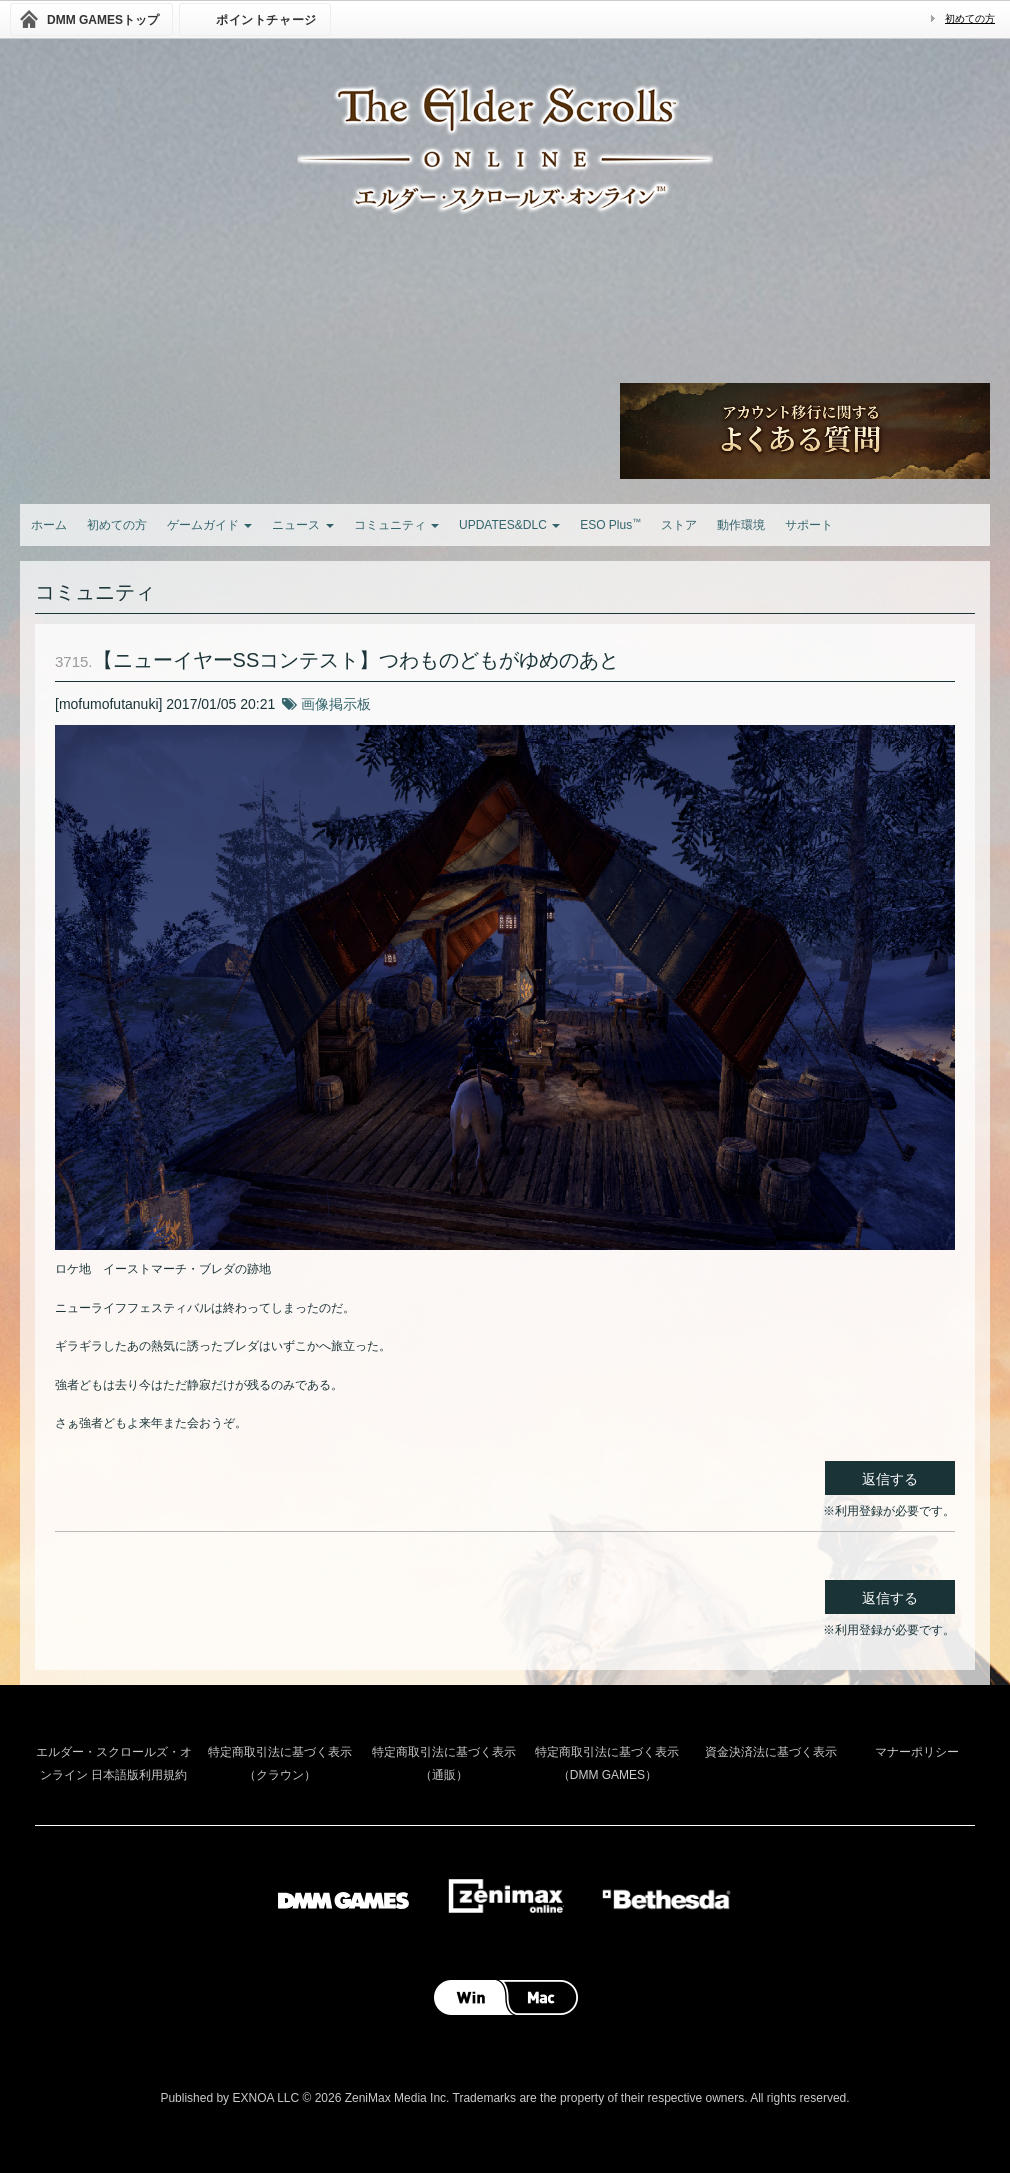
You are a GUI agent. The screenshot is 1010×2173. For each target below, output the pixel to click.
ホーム (49, 525)
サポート (809, 525)
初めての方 (970, 18)
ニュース (302, 525)
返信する (890, 1479)
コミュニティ (396, 525)
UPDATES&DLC (509, 525)
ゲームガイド (209, 525)
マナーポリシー (917, 1752)
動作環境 (741, 525)
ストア (679, 525)
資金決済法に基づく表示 (771, 1752)
